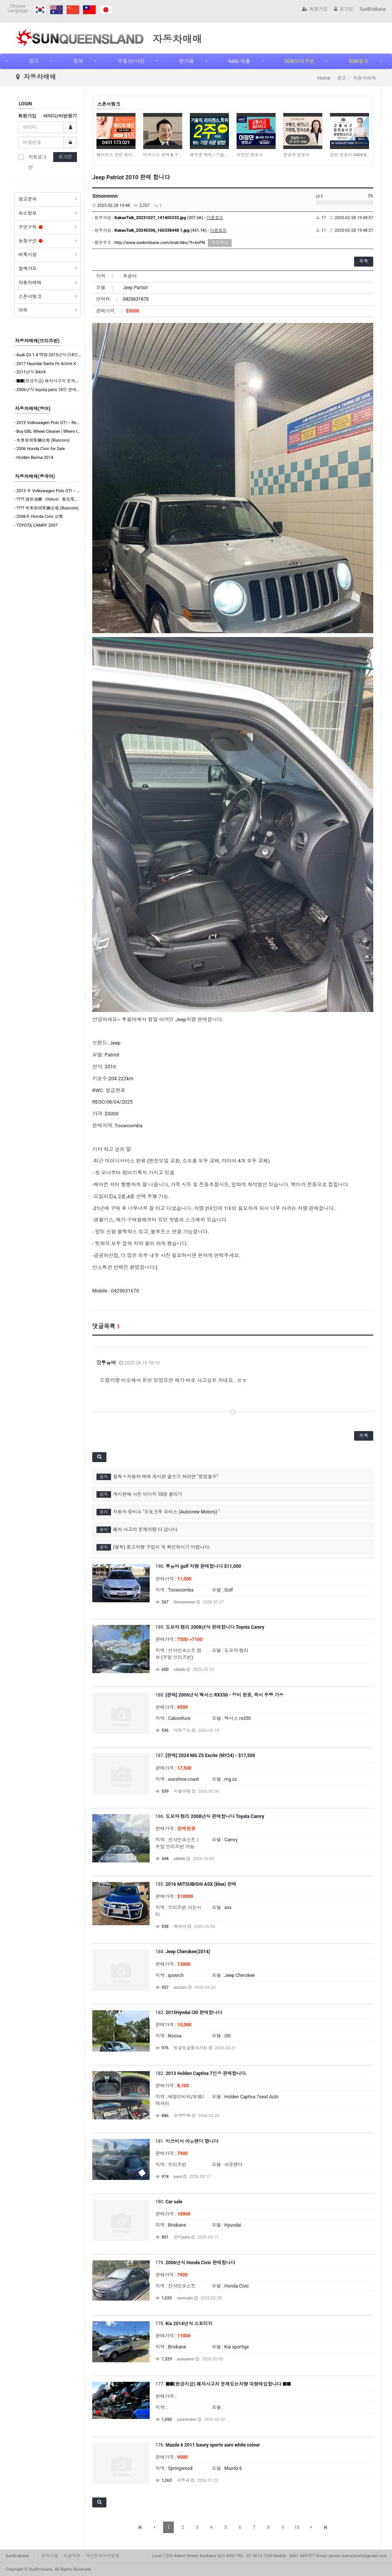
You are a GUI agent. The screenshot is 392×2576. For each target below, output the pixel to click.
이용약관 (72, 2555)
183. (188, 2012)
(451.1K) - (170, 230)
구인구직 (30, 227)
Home (324, 78)
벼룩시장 (27, 254)
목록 (363, 261)
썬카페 (186, 61)
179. (195, 2262)
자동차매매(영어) (32, 408)
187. (205, 1755)
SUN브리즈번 (299, 61)
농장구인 (30, 241)
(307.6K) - (169, 217)
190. (198, 1566)
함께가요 (27, 268)
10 (297, 2527)
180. (168, 2201)
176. (207, 2445)
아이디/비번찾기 (60, 116)
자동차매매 (29, 282)
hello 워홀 (239, 61)
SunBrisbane (372, 9)
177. (223, 2384)
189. (209, 1627)
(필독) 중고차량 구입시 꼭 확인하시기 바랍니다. (161, 1547)
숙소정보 (27, 213)
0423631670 (136, 299)
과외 (23, 310)
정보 (78, 61)
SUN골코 (358, 61)
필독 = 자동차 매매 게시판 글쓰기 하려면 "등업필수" (165, 1476)
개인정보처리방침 (102, 2555)
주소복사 (219, 242)
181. (186, 2141)
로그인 (343, 9)
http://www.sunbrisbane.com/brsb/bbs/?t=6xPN (159, 242)
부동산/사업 (131, 61)
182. (201, 2073)
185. (196, 1884)
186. (209, 1816)
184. (182, 1951)
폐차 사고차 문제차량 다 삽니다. (145, 1529)
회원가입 (315, 9)
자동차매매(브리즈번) (37, 341)
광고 (34, 61)
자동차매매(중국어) (35, 476)
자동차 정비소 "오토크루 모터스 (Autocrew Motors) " (166, 1512)
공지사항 (49, 2555)
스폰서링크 (29, 296)
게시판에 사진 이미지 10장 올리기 (147, 1494)
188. (219, 1695)
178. (183, 2323)
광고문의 (27, 199)
